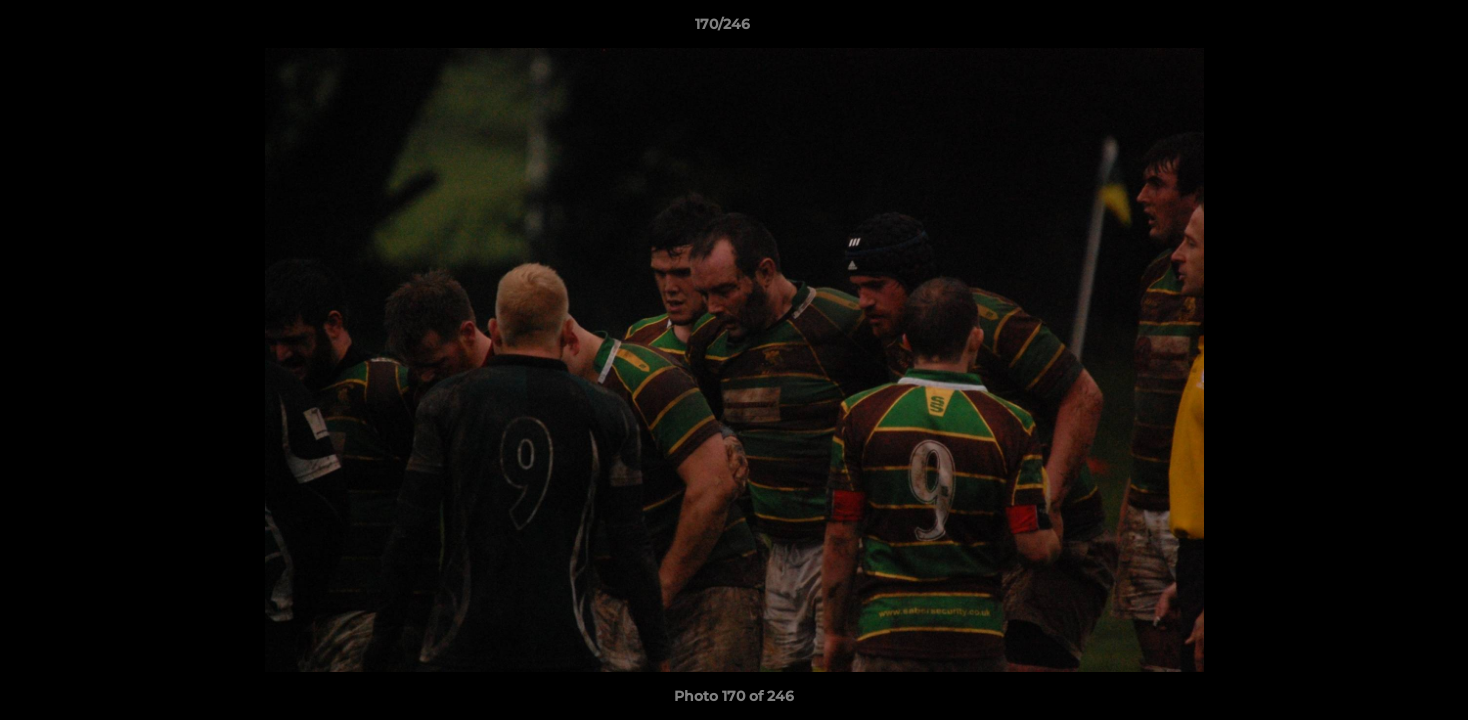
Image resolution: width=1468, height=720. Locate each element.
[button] (1384, 29)
